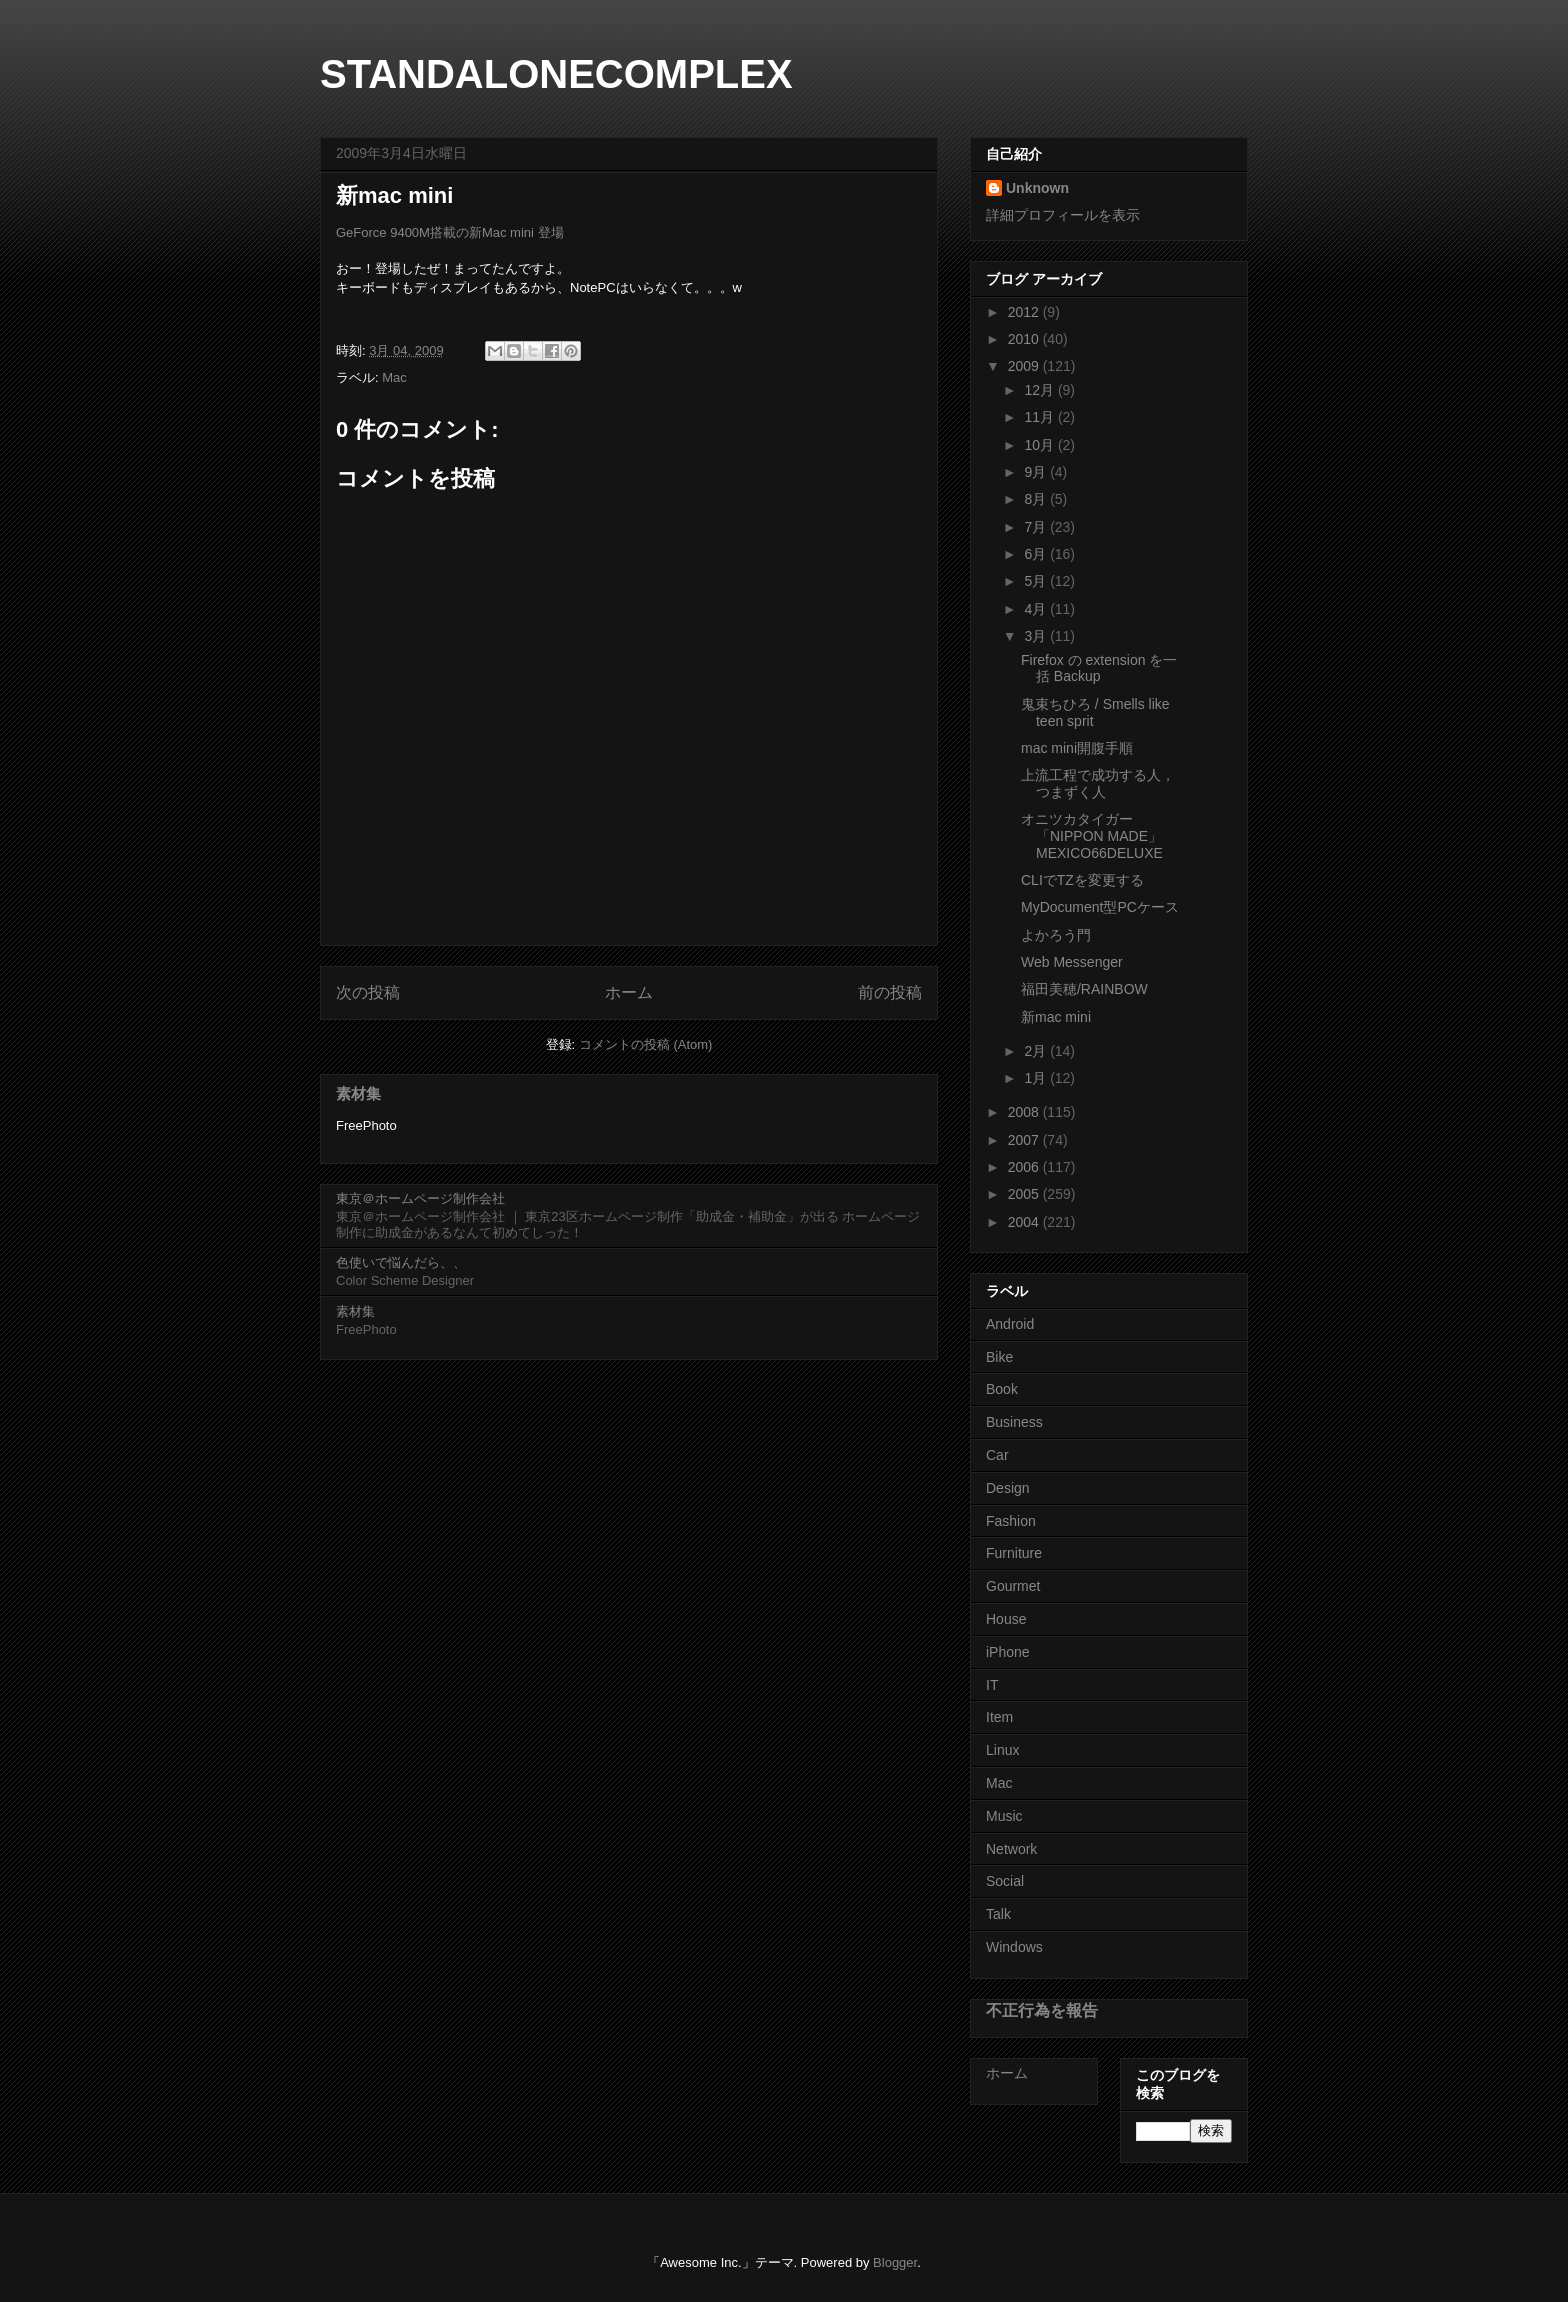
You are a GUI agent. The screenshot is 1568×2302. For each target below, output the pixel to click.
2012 (1025, 312)
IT (992, 1685)
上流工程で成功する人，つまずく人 (1098, 783)
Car (997, 1455)
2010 (1025, 339)
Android (1010, 1324)
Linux (1002, 1750)
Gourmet (1013, 1586)
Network (1011, 1849)
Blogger (895, 2262)
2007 (1025, 1140)
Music (1004, 1816)
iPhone (1008, 1652)
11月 (1040, 417)
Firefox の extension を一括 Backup (1099, 668)
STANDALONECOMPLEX (556, 74)
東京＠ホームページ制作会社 (420, 1198)
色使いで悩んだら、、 (401, 1262)
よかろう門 (1056, 935)
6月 (1037, 554)
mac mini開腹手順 (1077, 748)
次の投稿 (368, 992)
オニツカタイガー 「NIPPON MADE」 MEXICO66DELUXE (1098, 836)
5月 (1037, 581)
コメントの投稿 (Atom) (646, 1044)
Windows (1014, 1947)
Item (999, 1717)
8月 (1037, 499)
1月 (1037, 1078)
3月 (1037, 636)
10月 (1040, 445)
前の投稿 (890, 992)
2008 (1025, 1112)
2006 (1025, 1167)
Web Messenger (1072, 962)
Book (1002, 1389)
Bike (999, 1357)
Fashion (1011, 1521)
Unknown (1037, 188)
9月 (1037, 472)
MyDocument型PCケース (1100, 907)
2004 (1025, 1222)
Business (1014, 1422)
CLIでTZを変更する (1082, 880)
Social (1005, 1881)
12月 (1040, 390)
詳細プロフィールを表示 (1063, 215)
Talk (998, 1914)
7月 (1037, 527)
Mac (394, 377)
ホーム (629, 992)
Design (1008, 1488)
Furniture (1014, 1553)
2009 (1025, 366)
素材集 (358, 1093)
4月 (1037, 609)
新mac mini (1056, 1017)
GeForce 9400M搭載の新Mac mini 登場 (450, 232)
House (1006, 1619)
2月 (1037, 1051)
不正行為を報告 (1042, 2010)
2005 (1025, 1194)
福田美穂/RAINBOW (1084, 989)
